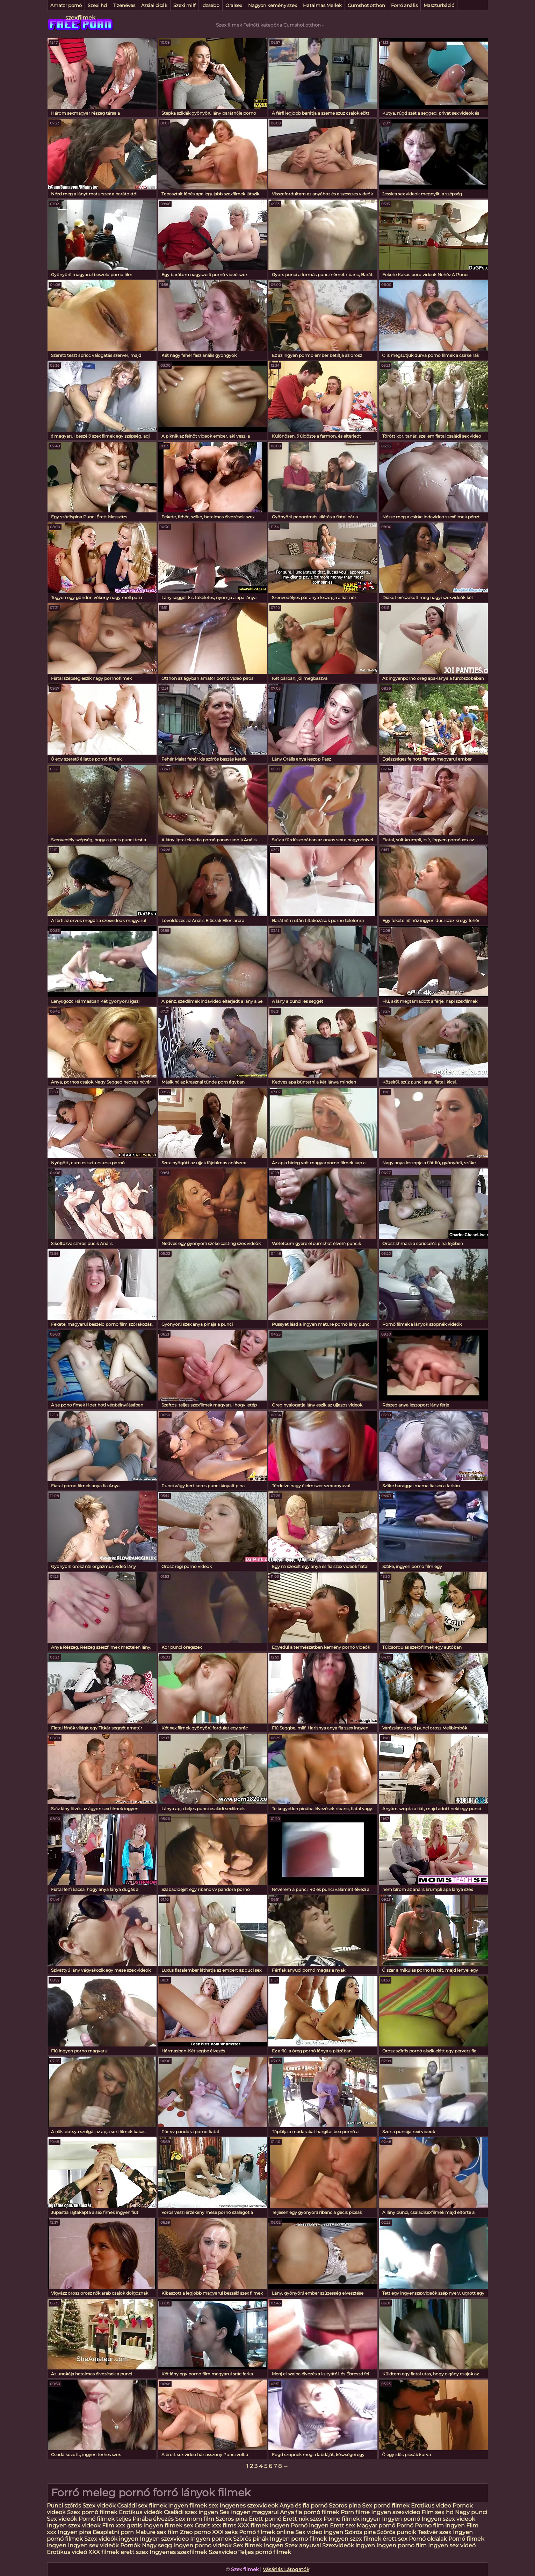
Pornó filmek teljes (105, 2519)
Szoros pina (345, 2505)
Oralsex (233, 5)
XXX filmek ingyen (263, 2525)
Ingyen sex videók (93, 2545)
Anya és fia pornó (303, 2505)
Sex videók (62, 2519)
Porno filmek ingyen (352, 2519)
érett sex (395, 2538)
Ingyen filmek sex (193, 2505)
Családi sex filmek (142, 2505)
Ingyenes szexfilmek (178, 2552)
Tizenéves (124, 5)
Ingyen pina (74, 2532)
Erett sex (342, 2525)
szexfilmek (80, 17)
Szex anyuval (303, 2545)
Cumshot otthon (366, 5)
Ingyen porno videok (202, 2545)
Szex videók (99, 2505)
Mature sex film (157, 2532)
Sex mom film (194, 2519)
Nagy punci (471, 2512)
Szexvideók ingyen (348, 2545)
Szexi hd (97, 5)
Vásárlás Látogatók (286, 2569)
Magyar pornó (375, 2525)
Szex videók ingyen (111, 2538)
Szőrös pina (360, 2532)
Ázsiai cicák (154, 5)
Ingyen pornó (401, 2519)
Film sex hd (437, 2512)
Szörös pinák (250, 2538)
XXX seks (225, 2532)
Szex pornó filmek (92, 2512)
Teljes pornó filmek (264, 2552)
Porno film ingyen (440, 2525)
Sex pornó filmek (386, 2505)
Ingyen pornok (211, 2538)
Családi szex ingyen (191, 2512)
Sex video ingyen (319, 2532)
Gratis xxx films (215, 2525)
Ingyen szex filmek (354, 2538)
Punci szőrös (64, 2505)
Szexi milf (184, 5)
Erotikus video (431, 2505)
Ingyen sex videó (452, 2545)
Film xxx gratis (122, 2525)
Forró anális (404, 5)
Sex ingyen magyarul (249, 2512)
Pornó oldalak (428, 2538)
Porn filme (355, 2512)
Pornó (405, 2525)
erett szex (134, 2552)
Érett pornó (265, 2519)
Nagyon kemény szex (272, 5)
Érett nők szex (303, 2519)
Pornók (130, 2545)
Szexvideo (223, 2552)
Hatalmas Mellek (322, 5)
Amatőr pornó (66, 5)
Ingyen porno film (401, 2545)
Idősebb (210, 5)
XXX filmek (103, 2552)
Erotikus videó (67, 2552)
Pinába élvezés (153, 2519)
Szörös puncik (396, 2532)
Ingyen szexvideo (396, 2512)
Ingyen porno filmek (298, 2538)
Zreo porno (195, 2532)
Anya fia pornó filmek (309, 2512)
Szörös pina (231, 2519)
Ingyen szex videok (448, 2519)
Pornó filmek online (266, 2532)
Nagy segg (157, 2545)
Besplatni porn (113, 2532)
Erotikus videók (140, 2512)
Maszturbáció (439, 5)
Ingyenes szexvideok (248, 2505)
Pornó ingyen (309, 2525)
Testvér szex (434, 2532)
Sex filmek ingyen (258, 2545)
